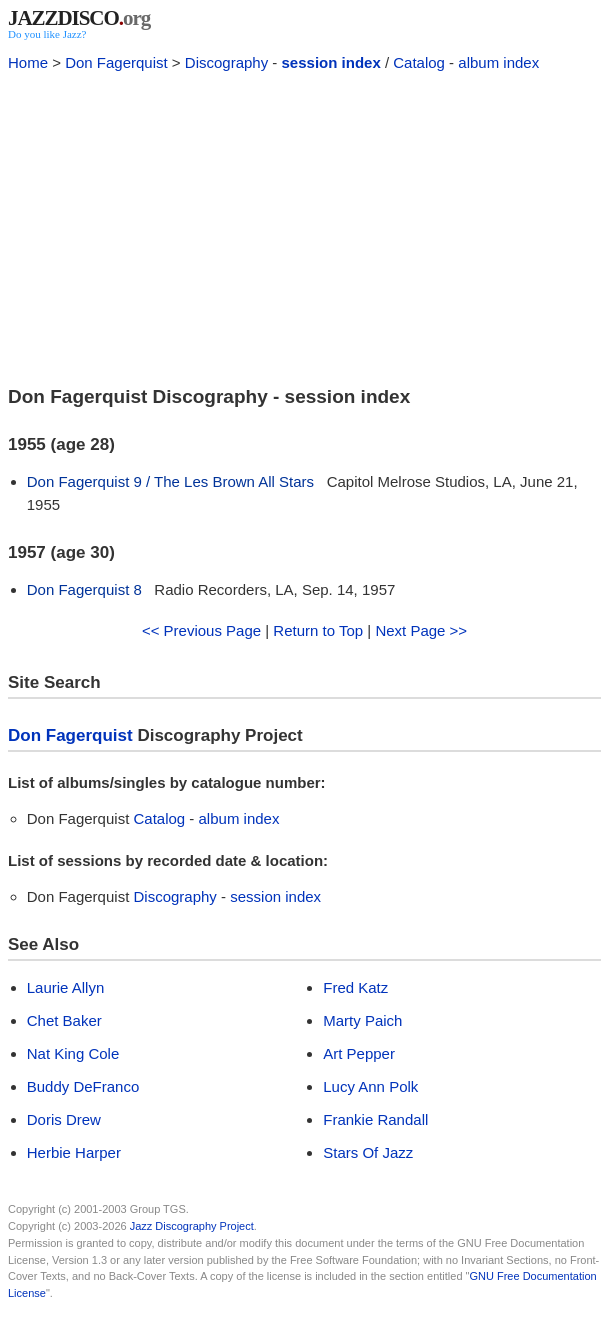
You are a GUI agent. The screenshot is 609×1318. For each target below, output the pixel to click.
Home (28, 62)
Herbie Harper (74, 1152)
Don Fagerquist (116, 62)
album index (498, 62)
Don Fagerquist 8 (84, 589)
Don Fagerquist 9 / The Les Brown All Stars (170, 481)
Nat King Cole (73, 1053)
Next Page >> (421, 630)
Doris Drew (64, 1119)
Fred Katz (355, 987)
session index (331, 62)
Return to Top (318, 630)
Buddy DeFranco (83, 1086)
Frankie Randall (375, 1119)
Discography (226, 62)
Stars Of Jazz (368, 1152)
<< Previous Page (201, 630)
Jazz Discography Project (192, 1226)
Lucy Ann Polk (370, 1086)
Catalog (419, 62)
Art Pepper (359, 1053)
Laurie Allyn (66, 987)
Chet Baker (64, 1020)
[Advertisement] (304, 226)
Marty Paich (362, 1020)
